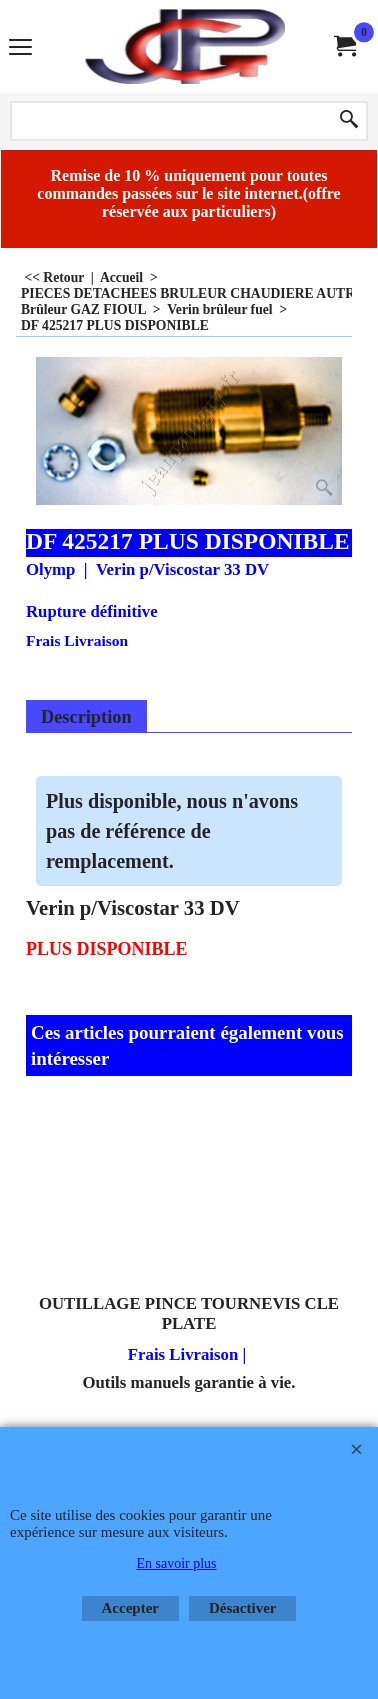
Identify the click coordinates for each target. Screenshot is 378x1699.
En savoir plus (176, 1563)
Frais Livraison (77, 640)
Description (86, 717)
